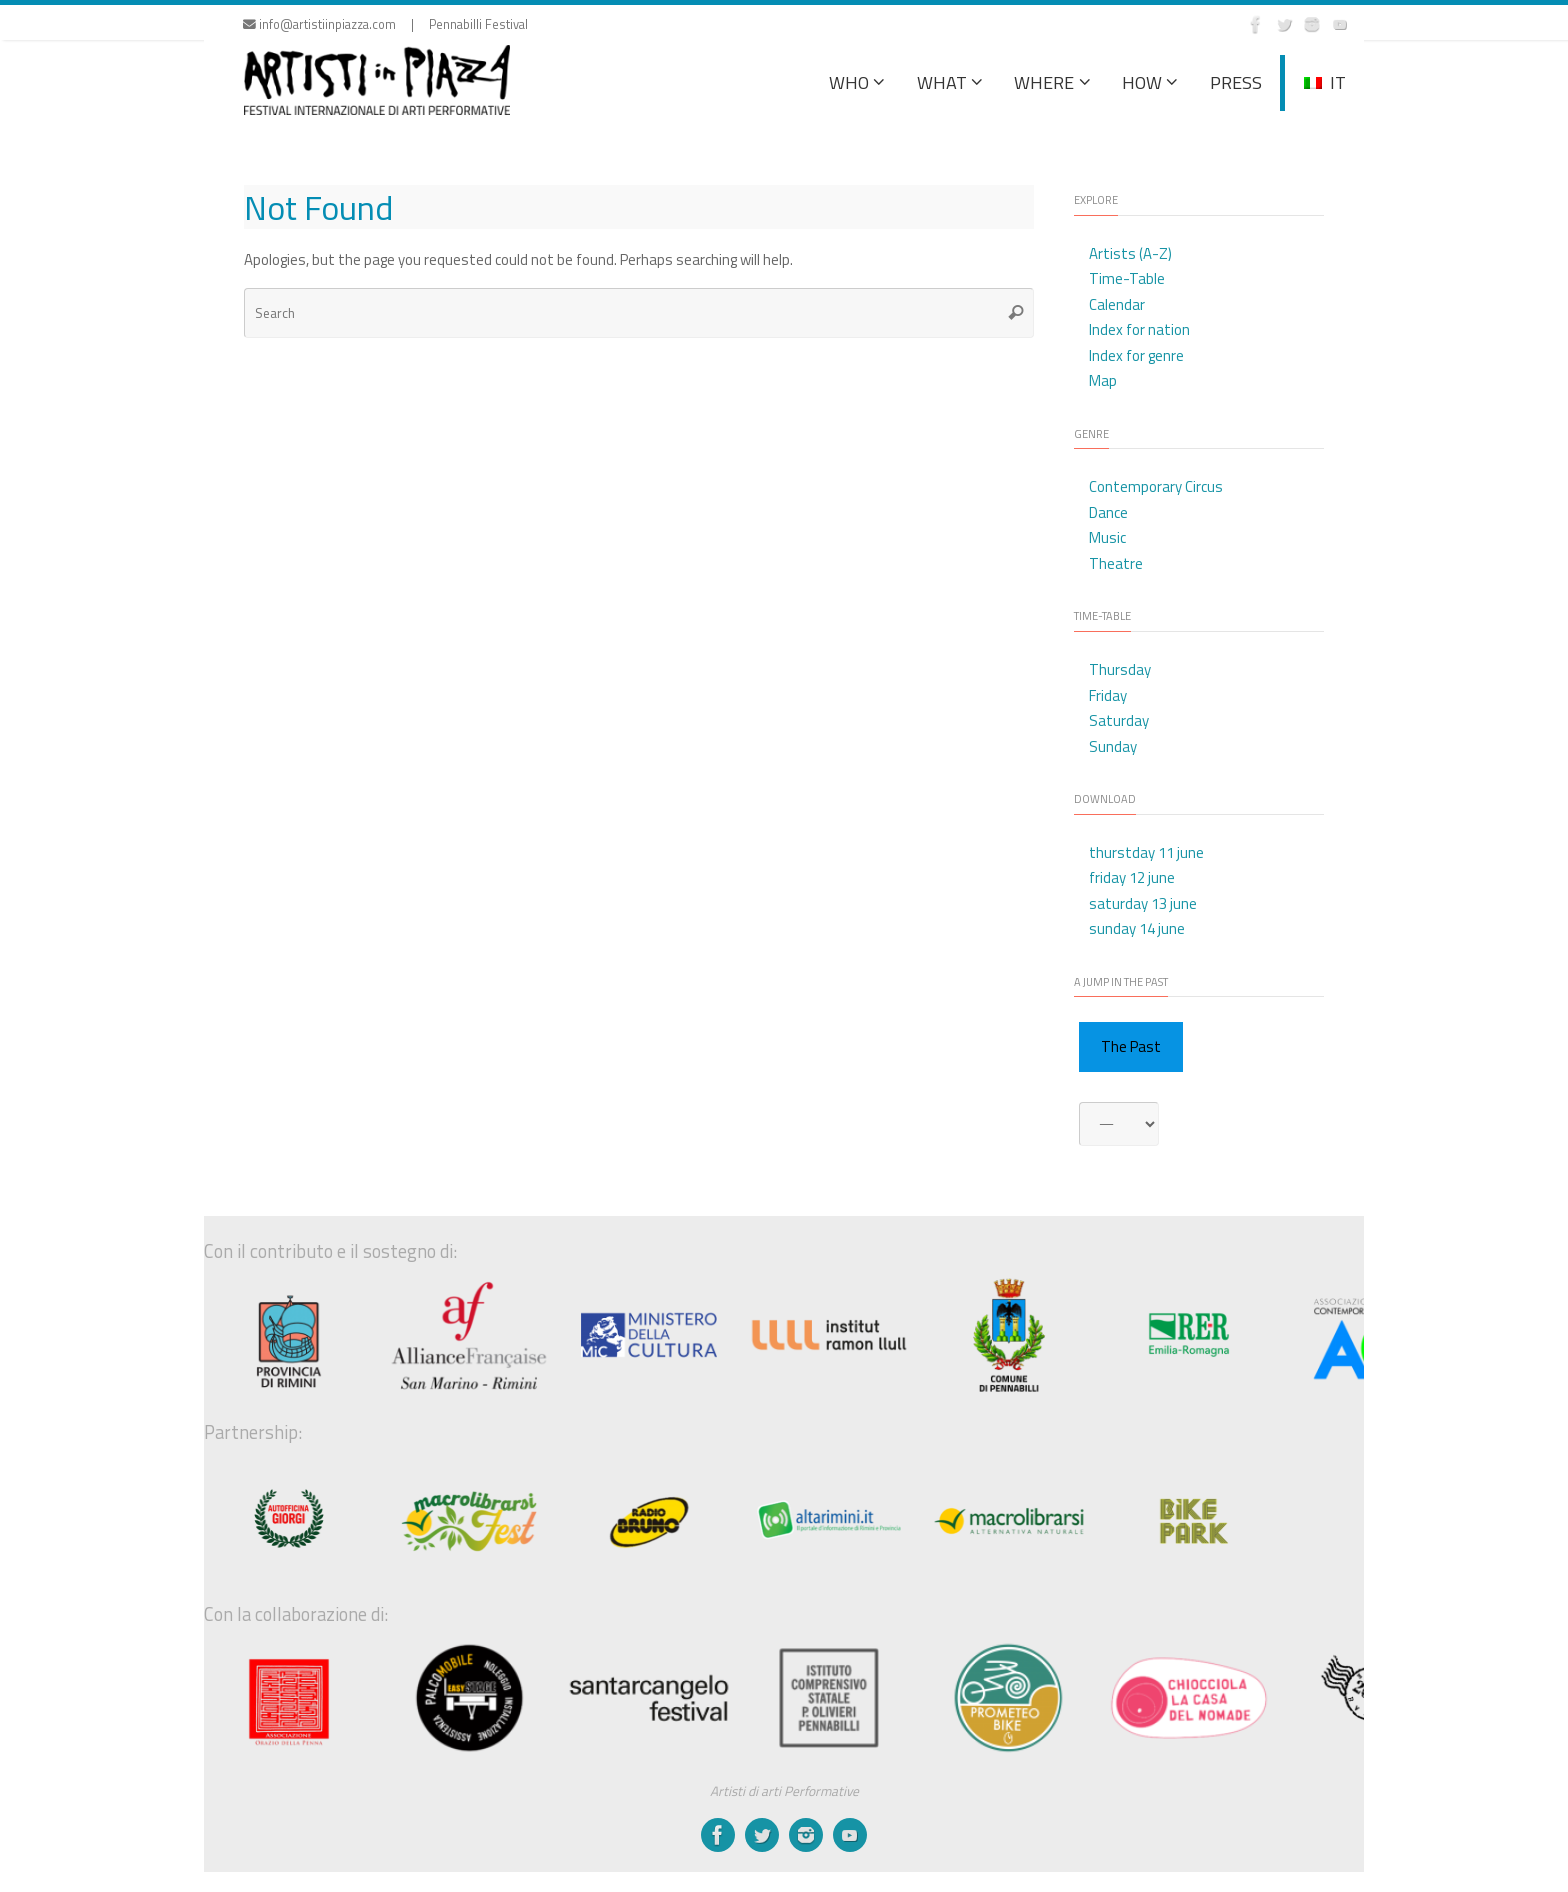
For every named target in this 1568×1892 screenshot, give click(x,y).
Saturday (1119, 720)
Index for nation (1139, 329)
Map (1103, 380)
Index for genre (1136, 355)
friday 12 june (1132, 877)
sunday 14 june (1137, 928)
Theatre (1116, 563)
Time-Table (1127, 278)
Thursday (1120, 669)
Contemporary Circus (1156, 486)
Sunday (1113, 746)
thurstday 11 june (1146, 852)
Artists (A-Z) (1130, 253)
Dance (1108, 512)
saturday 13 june (1143, 903)
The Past (1131, 1046)
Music (1107, 537)
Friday (1108, 695)
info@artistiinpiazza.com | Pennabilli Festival (385, 24)
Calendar (1117, 304)
